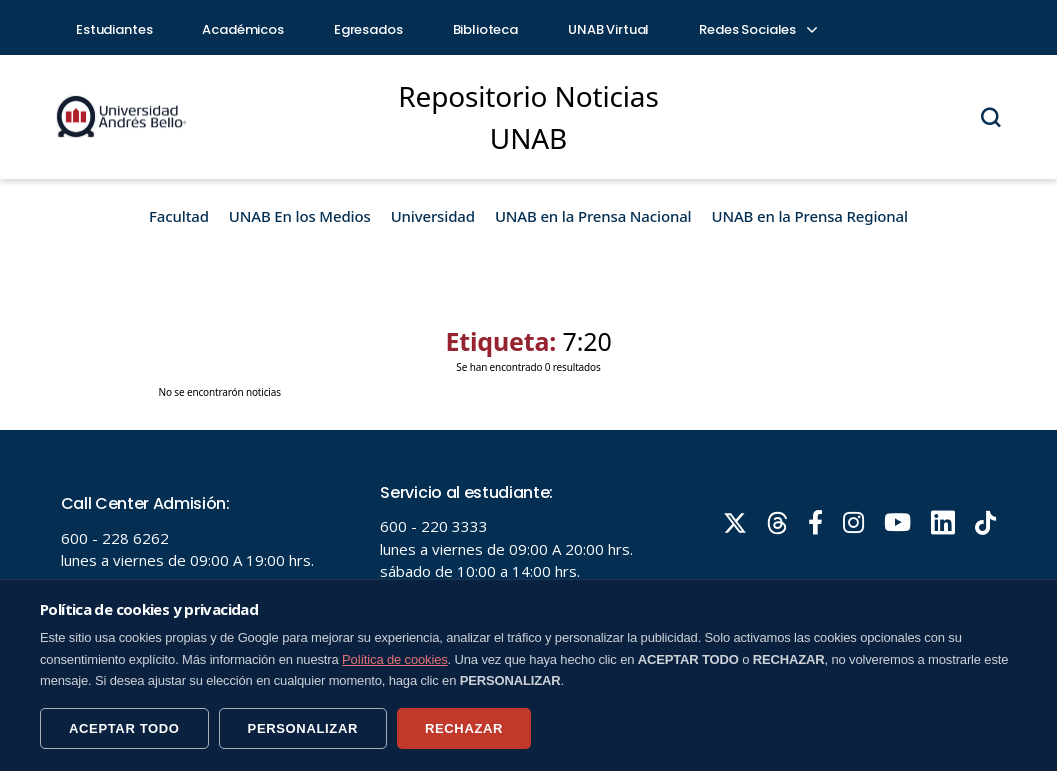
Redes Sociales (757, 29)
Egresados (368, 29)
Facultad (179, 216)
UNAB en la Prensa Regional (810, 216)
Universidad (433, 216)
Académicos (243, 29)
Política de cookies (395, 659)
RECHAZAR (464, 728)
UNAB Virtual (608, 29)
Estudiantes (114, 29)
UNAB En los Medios (300, 216)
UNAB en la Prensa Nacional (593, 216)
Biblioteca (486, 29)
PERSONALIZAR (303, 728)
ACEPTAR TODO (124, 728)
